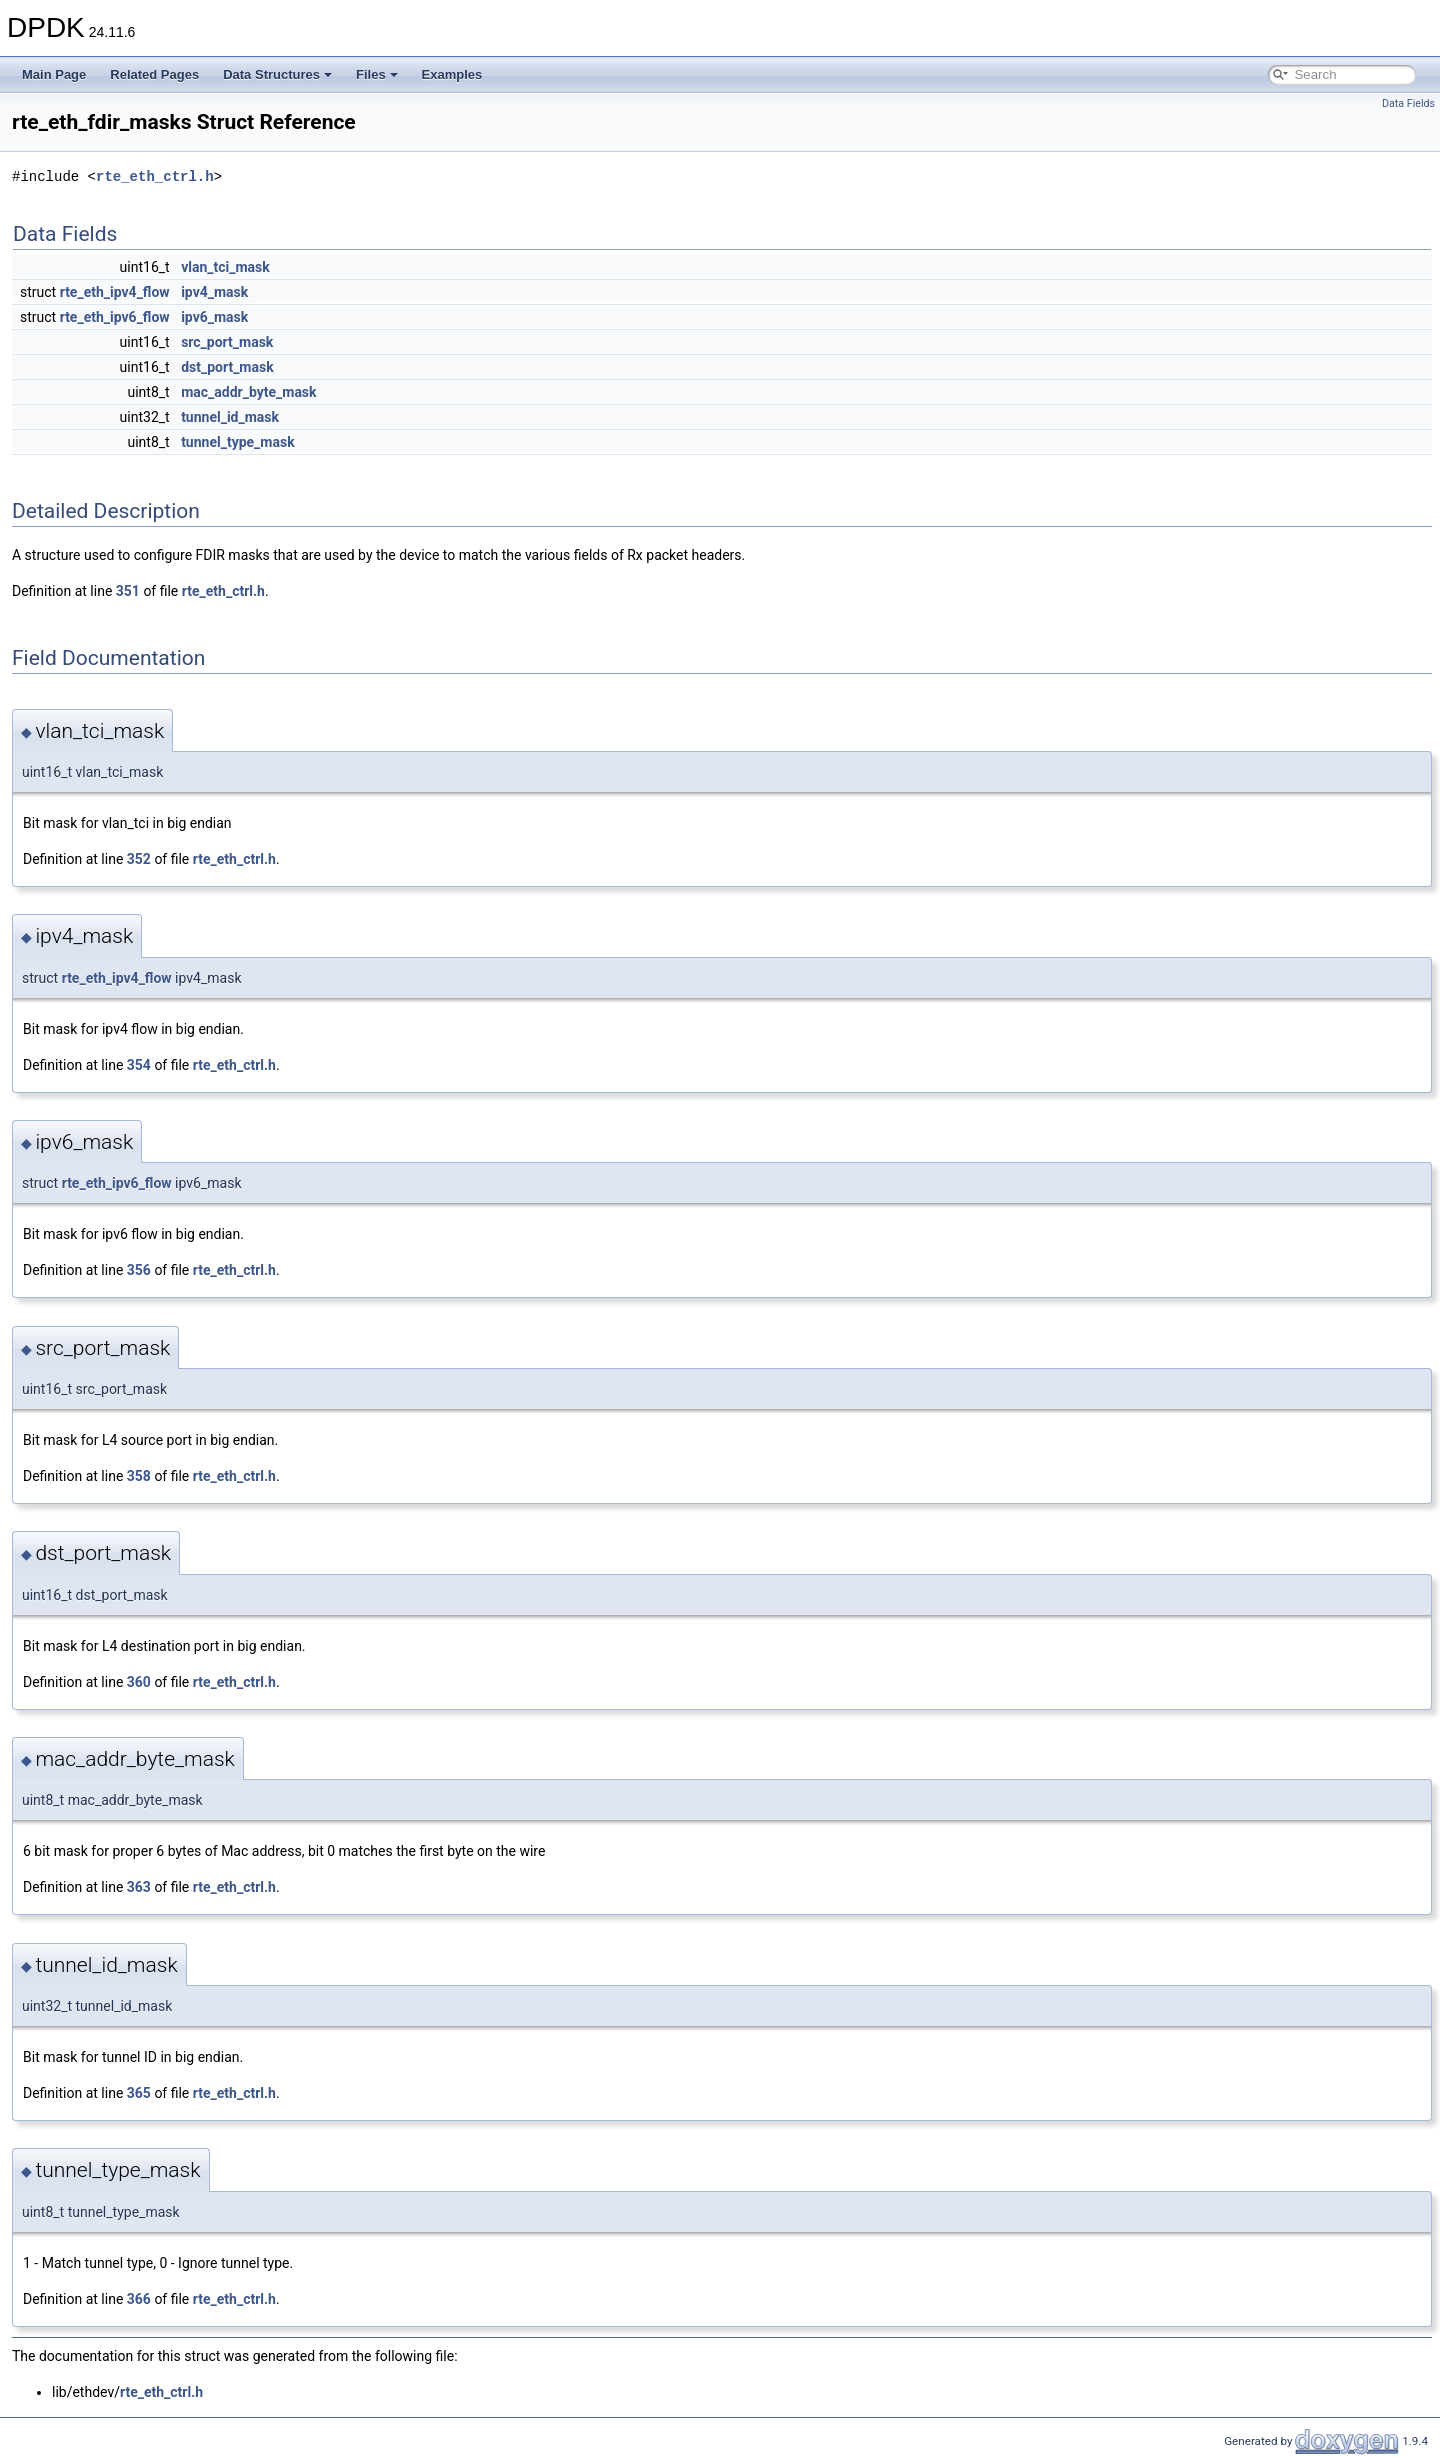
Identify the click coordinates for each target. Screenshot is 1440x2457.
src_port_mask (227, 342)
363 (139, 1887)
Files (377, 74)
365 (139, 2093)
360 (139, 1682)
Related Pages (154, 74)
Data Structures (277, 74)
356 (139, 1270)
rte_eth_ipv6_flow (115, 317)
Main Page (54, 74)
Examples (452, 74)
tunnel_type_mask (238, 442)
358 (139, 1476)
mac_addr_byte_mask (248, 392)
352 (139, 859)
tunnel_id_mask (230, 417)
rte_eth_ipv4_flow (115, 292)
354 (139, 1065)
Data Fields (1408, 103)
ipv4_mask (214, 292)
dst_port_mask (227, 367)
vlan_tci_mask (225, 267)
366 (139, 2299)
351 (128, 591)
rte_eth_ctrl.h (155, 176)
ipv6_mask (214, 317)
